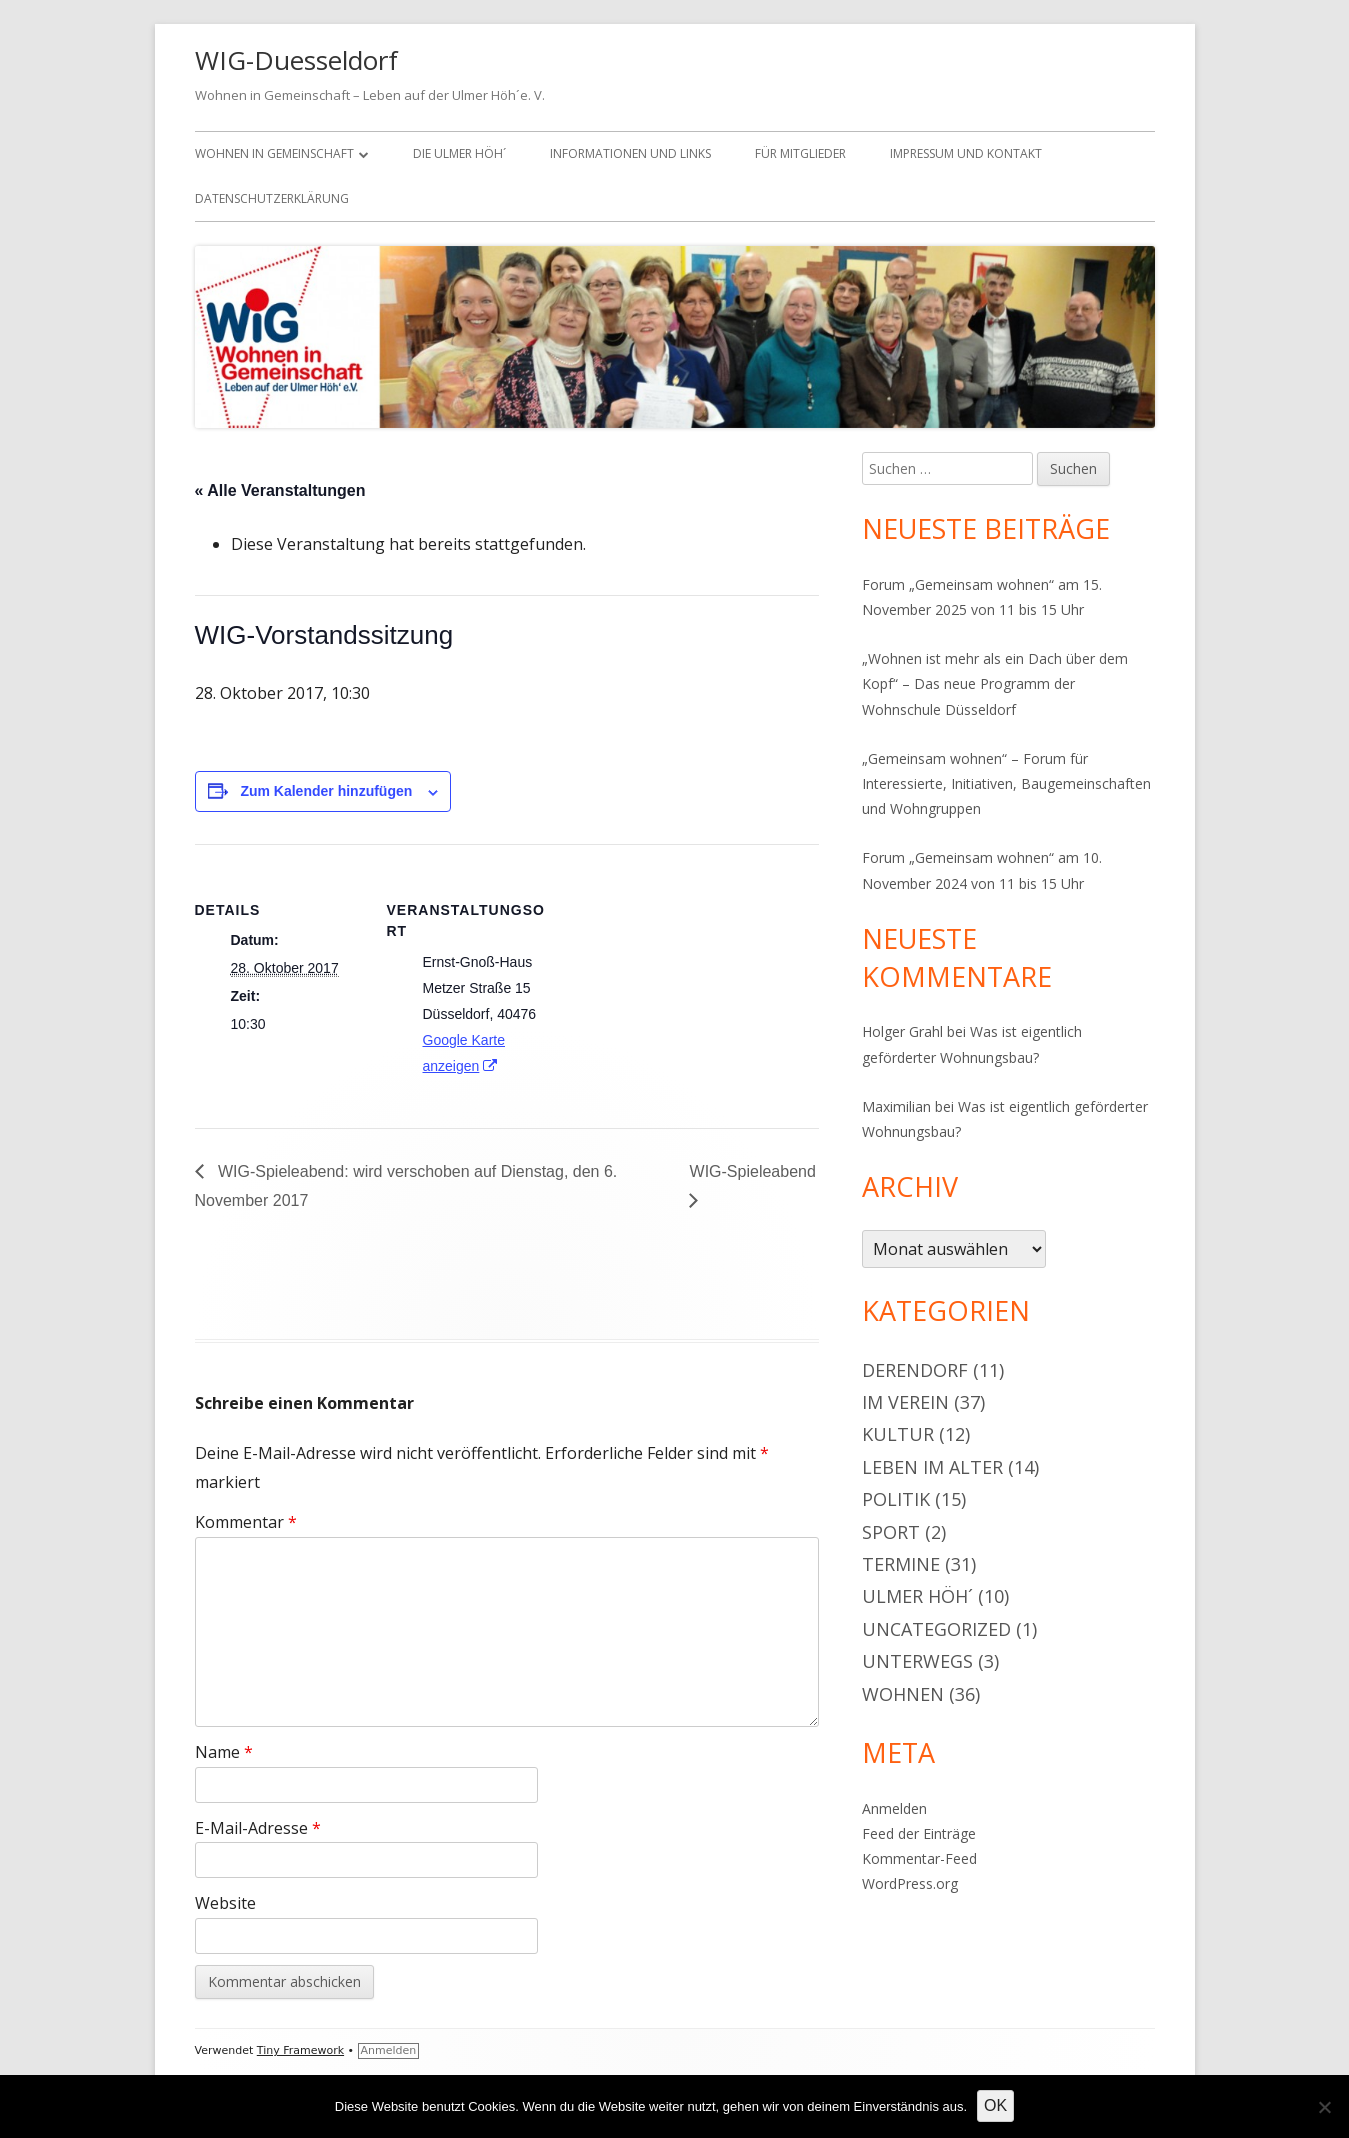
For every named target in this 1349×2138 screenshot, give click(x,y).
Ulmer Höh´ (917, 1596)
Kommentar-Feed (919, 1858)
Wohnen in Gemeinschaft (274, 153)
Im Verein (905, 1402)
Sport (891, 1532)
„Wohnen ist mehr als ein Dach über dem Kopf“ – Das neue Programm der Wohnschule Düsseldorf (995, 683)
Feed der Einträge (919, 1833)
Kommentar (246, 1522)
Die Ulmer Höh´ (459, 153)
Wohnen (903, 1694)
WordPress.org (910, 1883)
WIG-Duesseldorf (296, 60)
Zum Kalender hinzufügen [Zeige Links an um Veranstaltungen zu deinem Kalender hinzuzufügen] (326, 791)
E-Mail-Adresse (258, 1828)
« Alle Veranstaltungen (280, 490)
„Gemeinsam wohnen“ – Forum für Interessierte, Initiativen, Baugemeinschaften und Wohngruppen (1006, 783)
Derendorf (915, 1370)
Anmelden (894, 1808)
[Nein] (1324, 2107)
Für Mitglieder (800, 153)
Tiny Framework (300, 2050)
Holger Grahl (902, 1031)
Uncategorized (936, 1629)
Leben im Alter (932, 1467)
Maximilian (896, 1106)
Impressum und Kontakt (966, 153)
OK (995, 2105)
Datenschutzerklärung (272, 198)
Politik (896, 1499)
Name (224, 1752)
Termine (901, 1564)
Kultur (898, 1434)
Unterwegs (917, 1661)
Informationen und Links (630, 153)
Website (225, 1903)
